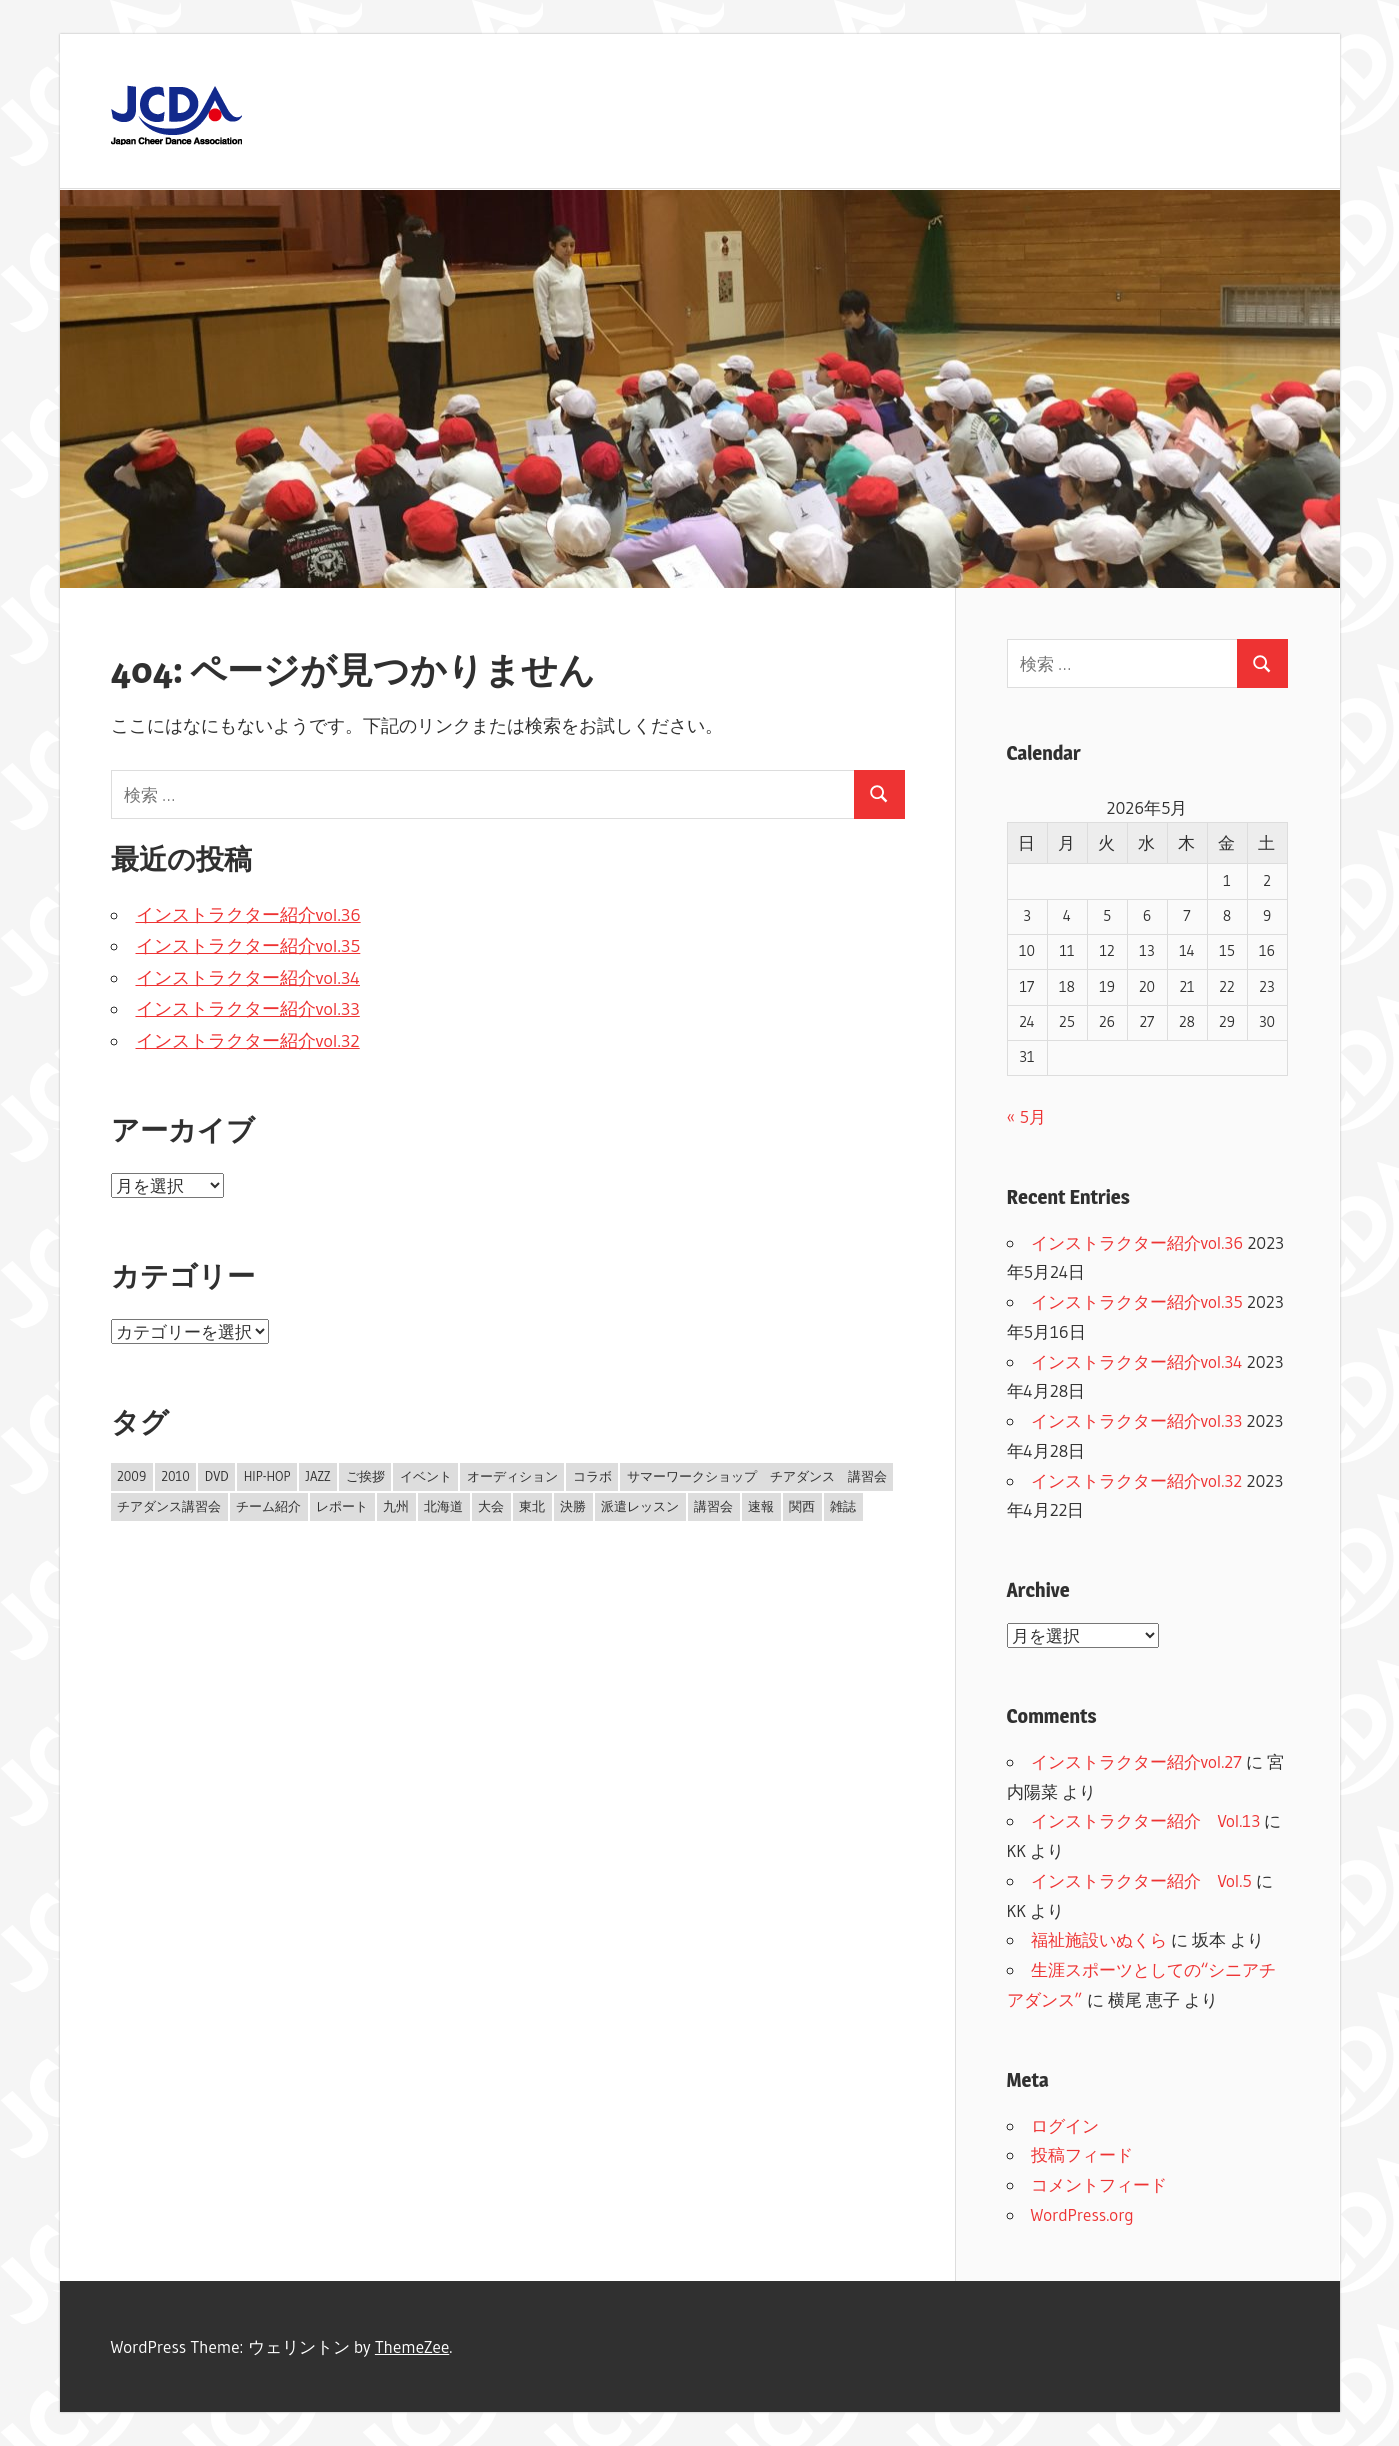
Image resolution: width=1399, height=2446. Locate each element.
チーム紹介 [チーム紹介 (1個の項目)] (268, 1506)
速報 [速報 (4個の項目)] (761, 1506)
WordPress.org (1082, 2214)
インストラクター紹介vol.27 (1136, 1761)
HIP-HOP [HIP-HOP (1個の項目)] (267, 1476)
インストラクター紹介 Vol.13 (1146, 1820)
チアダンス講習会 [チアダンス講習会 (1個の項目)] (169, 1506)
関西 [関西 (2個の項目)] (802, 1506)
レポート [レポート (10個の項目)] (342, 1506)
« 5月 (1026, 1116)
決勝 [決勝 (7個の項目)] (573, 1506)
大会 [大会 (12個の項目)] (491, 1506)
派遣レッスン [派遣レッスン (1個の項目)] (640, 1506)
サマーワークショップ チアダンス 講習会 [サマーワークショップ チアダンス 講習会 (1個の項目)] (757, 1476)
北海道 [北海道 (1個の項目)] (443, 1506)
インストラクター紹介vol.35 (248, 946)
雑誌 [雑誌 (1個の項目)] (843, 1506)
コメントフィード (1099, 2184)
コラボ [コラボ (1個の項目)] (592, 1476)
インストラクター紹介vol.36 (248, 915)
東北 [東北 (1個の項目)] (532, 1506)
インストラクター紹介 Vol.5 (1141, 1880)
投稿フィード (1082, 2154)
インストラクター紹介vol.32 (248, 1041)
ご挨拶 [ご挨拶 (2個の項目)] (365, 1476)
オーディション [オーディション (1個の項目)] (512, 1476)
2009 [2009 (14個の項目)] (131, 1476)
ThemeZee (412, 2346)
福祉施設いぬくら (1099, 1939)
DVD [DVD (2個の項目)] (217, 1476)
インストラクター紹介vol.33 (248, 1009)
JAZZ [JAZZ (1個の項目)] (318, 1476)
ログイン (1065, 2125)
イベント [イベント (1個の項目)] (426, 1476)
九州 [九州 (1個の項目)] (396, 1506)
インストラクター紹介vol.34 (248, 978)
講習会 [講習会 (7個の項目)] (713, 1506)
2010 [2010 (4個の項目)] (175, 1476)
